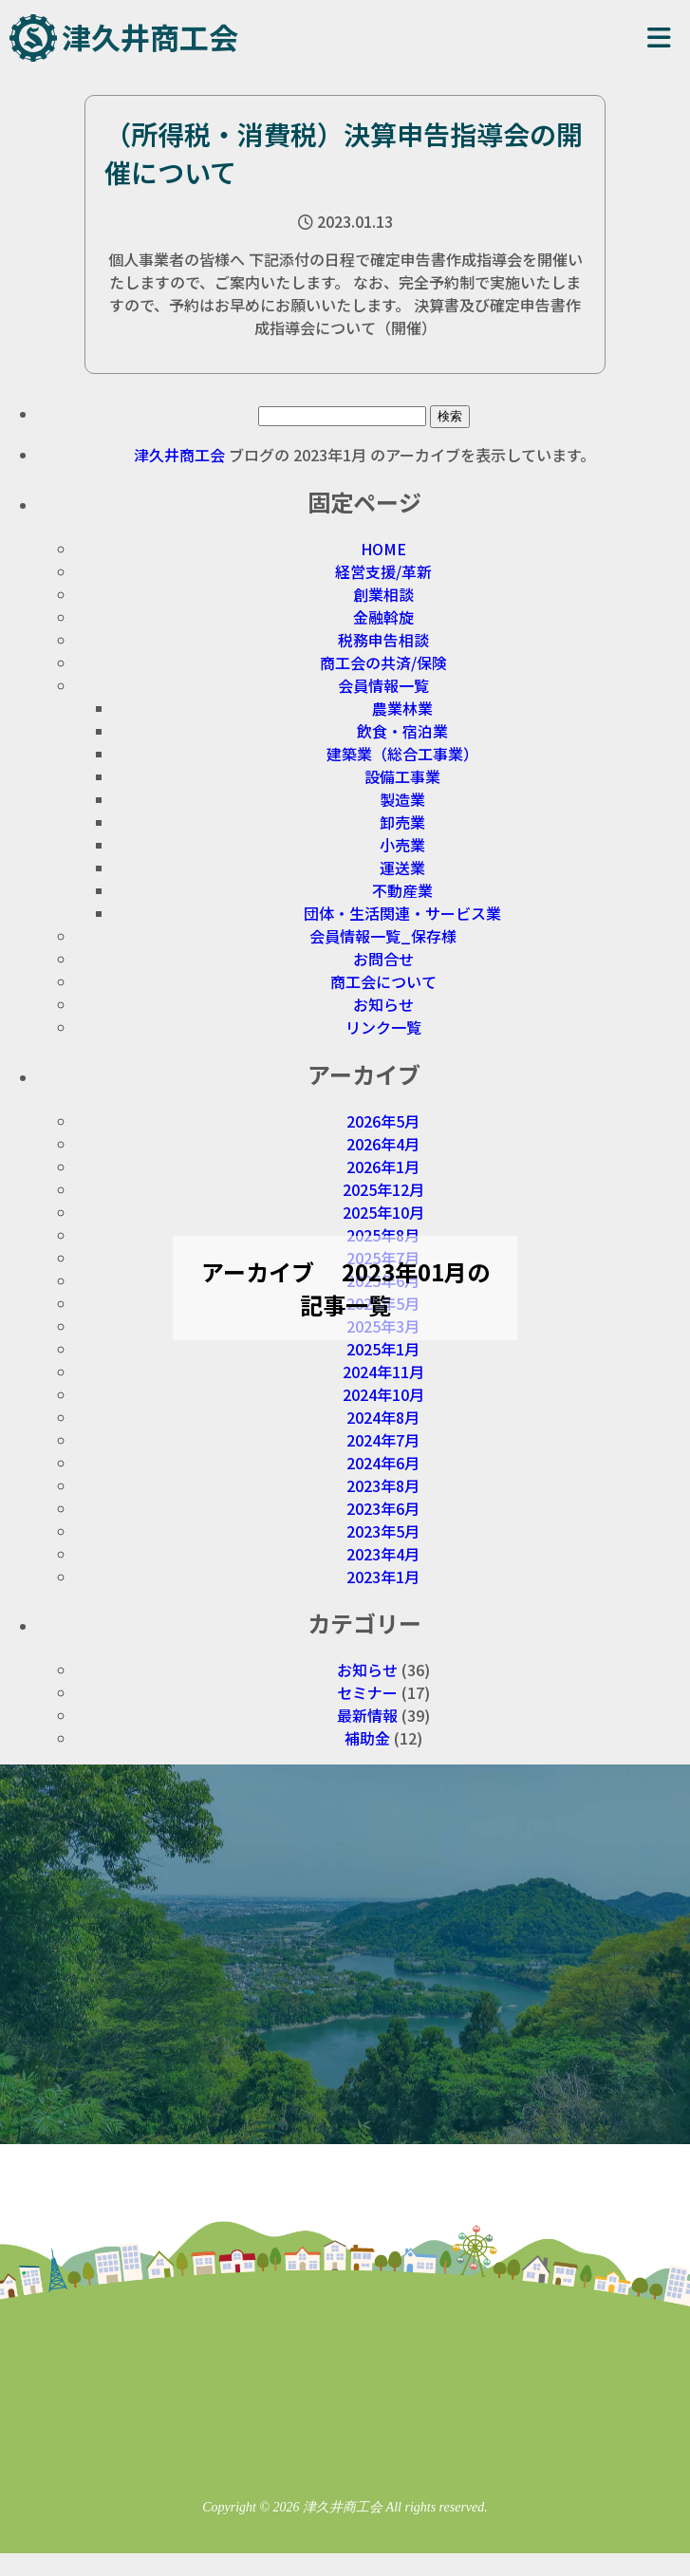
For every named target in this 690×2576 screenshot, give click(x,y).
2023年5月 (383, 1531)
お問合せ (383, 958)
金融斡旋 (383, 617)
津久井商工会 (150, 36)
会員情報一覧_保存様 (383, 935)
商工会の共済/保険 (383, 662)
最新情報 (367, 1715)
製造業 (402, 799)
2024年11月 (383, 1371)
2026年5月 (383, 1121)
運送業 (402, 867)
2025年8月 (383, 1234)
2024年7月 (383, 1439)
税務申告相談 (383, 639)
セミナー (367, 1692)
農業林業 (402, 708)
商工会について (383, 981)
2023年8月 (383, 1485)
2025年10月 (383, 1212)
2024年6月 (383, 1462)
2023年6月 (383, 1508)
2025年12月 (383, 1189)
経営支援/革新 (383, 571)
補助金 (367, 1738)
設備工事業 (402, 776)
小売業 (402, 844)
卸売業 (402, 822)
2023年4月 (383, 1553)
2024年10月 (383, 1394)
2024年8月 (383, 1417)
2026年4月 (383, 1143)
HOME (383, 548)
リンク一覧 (383, 1027)
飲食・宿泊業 (402, 730)
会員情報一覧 (383, 685)
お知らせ (383, 1004)
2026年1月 (383, 1166)
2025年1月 (383, 1348)
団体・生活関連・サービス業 (402, 913)
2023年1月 (383, 1576)
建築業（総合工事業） (402, 753)
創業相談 (383, 594)
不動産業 (402, 890)
